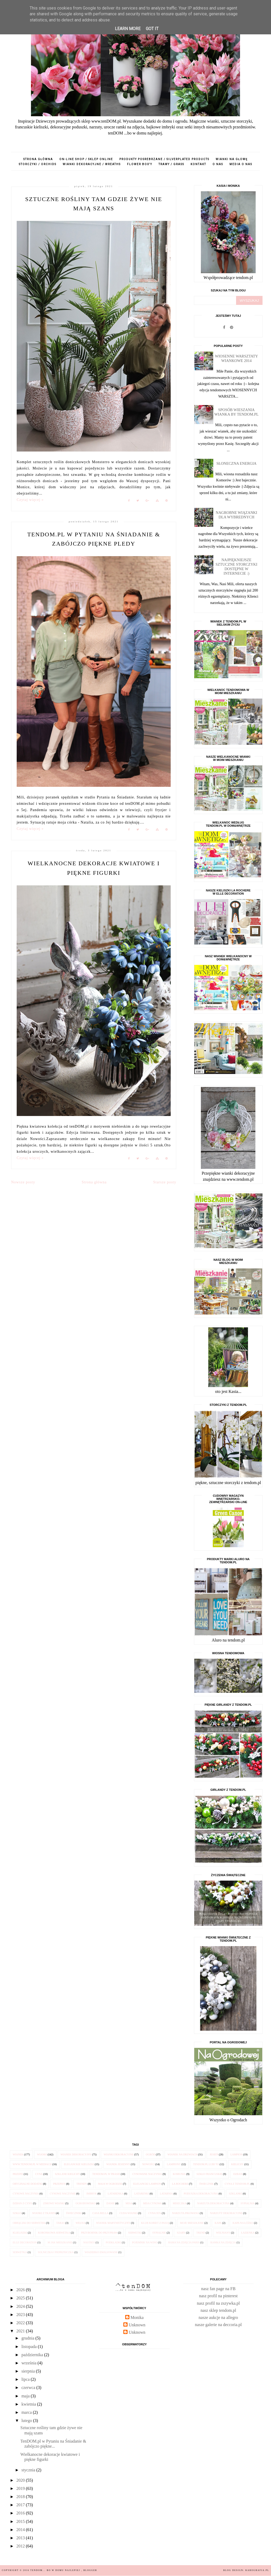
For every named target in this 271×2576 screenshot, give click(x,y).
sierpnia (28, 2371)
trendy (81, 2183)
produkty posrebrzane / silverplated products (164, 159)
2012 (21, 2546)
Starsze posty (164, 1182)
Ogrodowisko (85, 2203)
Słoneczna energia (236, 463)
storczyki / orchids (37, 164)
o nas (218, 164)
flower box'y (139, 164)
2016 (21, 2513)
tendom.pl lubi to (206, 2164)
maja (26, 2396)
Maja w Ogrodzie (110, 2183)
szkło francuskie (210, 2174)
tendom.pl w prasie (106, 2174)
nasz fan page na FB (218, 2288)
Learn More (128, 28)
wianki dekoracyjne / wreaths (92, 164)
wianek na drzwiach (182, 2154)
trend (200, 2232)
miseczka (179, 2203)
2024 (21, 2306)
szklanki (235, 2193)
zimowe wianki (54, 2203)
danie (110, 2203)
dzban (237, 2174)
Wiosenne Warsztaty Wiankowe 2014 (236, 358)
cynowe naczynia (26, 2193)
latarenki (141, 2193)
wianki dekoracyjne (119, 2154)
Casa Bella (100, 2213)
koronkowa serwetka (54, 2232)
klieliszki (20, 2232)
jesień (214, 2154)
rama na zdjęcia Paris (184, 2242)
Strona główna (38, 159)
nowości (148, 2164)
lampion (237, 2154)
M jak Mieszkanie (60, 2242)
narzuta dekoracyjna (213, 2203)
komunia (179, 2174)
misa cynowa (152, 2203)
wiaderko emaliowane (101, 2252)
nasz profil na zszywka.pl (218, 2303)
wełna (80, 2222)
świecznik (206, 2183)
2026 (21, 2289)
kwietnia (29, 2404)
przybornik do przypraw (99, 2232)
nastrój (89, 2242)
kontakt (198, 164)
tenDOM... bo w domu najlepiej (56, 2570)
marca (27, 2412)
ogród (150, 2154)
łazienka (248, 2232)
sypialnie (159, 2232)
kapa (218, 2222)
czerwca (28, 2387)
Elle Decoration (25, 2242)
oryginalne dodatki (27, 2183)
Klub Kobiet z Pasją (155, 2222)
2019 (21, 2488)
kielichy (237, 2164)
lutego (27, 2420)
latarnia (166, 2193)
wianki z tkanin (43, 2213)
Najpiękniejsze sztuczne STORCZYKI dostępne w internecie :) (237, 566)
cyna (39, 2174)
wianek (18, 2154)
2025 (21, 2298)
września (29, 2363)
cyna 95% (154, 2213)
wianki (42, 2154)
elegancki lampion (147, 2183)
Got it (152, 28)
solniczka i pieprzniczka (56, 2252)
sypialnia (248, 2203)
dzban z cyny (22, 2203)
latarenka (115, 2193)
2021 (21, 2331)
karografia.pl (257, 2570)
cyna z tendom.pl (237, 2183)
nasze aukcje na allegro (218, 2317)
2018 (21, 2496)
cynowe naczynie (63, 2193)
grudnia (28, 2338)
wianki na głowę (232, 159)
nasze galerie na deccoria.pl (218, 2324)
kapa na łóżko (243, 2222)
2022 (21, 2323)
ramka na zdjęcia (223, 2242)
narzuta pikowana (185, 2213)
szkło (17, 2213)
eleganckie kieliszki (79, 2164)
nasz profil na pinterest (218, 2296)
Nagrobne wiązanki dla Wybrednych (236, 514)
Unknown (137, 2325)
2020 (21, 2480)
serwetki (134, 2232)
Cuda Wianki (128, 2213)
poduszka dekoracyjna (201, 2193)
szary (181, 2232)
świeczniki (74, 2213)
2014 (21, 2529)
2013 (21, 2538)
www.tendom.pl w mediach (32, 2164)
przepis (18, 2174)
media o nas (240, 164)
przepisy (59, 2183)
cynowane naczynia (147, 2174)
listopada (29, 2346)
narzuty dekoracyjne (226, 2213)
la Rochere (180, 2183)
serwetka (20, 2252)
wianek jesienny (118, 2164)
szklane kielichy (67, 2174)
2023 (21, 2314)
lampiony (174, 2164)
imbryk (91, 2193)
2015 (21, 2521)
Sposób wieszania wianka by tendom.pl (236, 412)
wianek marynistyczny (113, 2222)
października (32, 2354)
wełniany (223, 2232)
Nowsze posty (23, 1182)
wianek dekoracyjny (76, 2154)
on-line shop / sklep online (86, 159)
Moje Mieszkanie (192, 2222)
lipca (26, 2379)
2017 (21, 2505)
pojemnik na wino (144, 2242)
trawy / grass (171, 164)
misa (128, 2203)
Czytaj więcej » (30, 500)
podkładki (113, 2242)
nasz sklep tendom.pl (218, 2310)
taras (60, 2222)
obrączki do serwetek (29, 2222)
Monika (137, 2317)
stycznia (28, 2470)
